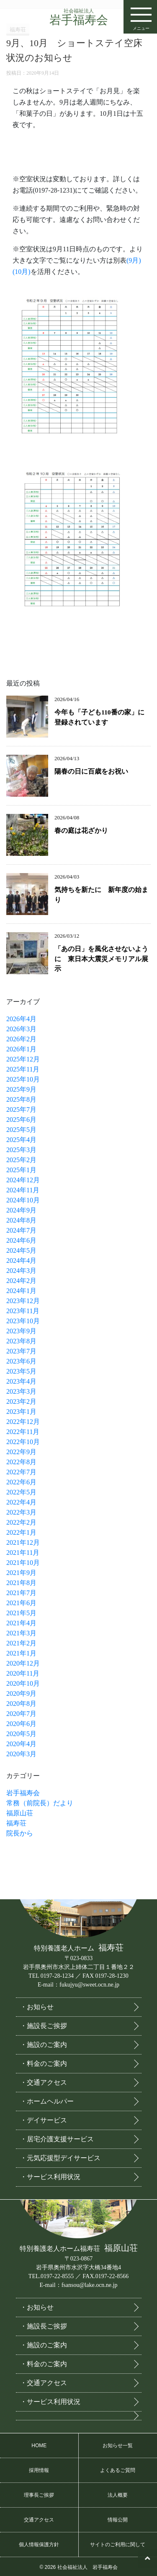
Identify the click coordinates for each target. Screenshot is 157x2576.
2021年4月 (21, 1623)
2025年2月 (21, 1159)
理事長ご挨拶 (39, 2493)
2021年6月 (21, 1602)
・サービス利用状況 (50, 2175)
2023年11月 (22, 1310)
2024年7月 (21, 1230)
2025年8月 (21, 1099)
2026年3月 (21, 1028)
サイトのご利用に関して (117, 2543)
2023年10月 (23, 1321)
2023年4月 (21, 1381)
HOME (38, 2444)
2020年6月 (21, 1723)
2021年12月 (23, 1542)
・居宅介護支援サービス (57, 2137)
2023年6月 (21, 1361)
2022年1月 (21, 1532)
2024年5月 (21, 1250)
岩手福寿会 (78, 17)
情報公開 (118, 2518)
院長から (19, 1833)
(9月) (133, 260)
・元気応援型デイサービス (60, 2156)
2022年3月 (21, 1512)
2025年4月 (21, 1139)
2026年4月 (21, 1018)
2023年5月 (21, 1371)
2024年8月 (21, 1220)
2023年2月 (21, 1401)
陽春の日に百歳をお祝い (91, 771)
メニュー (141, 16)
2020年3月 (21, 1753)
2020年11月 (22, 1673)
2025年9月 (21, 1089)
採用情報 (39, 2469)
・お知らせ (37, 2005)
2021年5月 (21, 1613)
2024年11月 (22, 1190)
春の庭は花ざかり (81, 830)
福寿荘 (16, 1823)
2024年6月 (21, 1240)
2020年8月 (21, 1703)
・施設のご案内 (43, 2043)
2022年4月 (21, 1502)
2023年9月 (21, 1331)
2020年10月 (23, 1683)
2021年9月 (21, 1572)
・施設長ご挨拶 (43, 2024)
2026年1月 (21, 1049)
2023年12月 (23, 1300)
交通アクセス (39, 2518)
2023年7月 (21, 1351)
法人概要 (118, 2493)
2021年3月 (21, 1633)
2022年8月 (21, 1461)
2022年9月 (21, 1451)
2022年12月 (23, 1421)
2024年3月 (21, 1270)
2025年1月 (21, 1169)
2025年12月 (23, 1059)
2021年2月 (21, 1643)
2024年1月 (21, 1290)
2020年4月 (21, 1743)
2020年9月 (21, 1693)
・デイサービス (43, 2118)
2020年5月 (21, 1733)
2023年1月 (21, 1411)
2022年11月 (22, 1431)
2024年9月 (21, 1210)
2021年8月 (21, 1582)
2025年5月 (21, 1129)
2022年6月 (21, 1482)
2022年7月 (21, 1472)
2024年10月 (23, 1200)
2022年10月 (23, 1441)
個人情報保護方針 (39, 2543)
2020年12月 (23, 1663)
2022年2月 (21, 1522)
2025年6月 (21, 1119)
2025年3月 (21, 1149)
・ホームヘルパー (47, 2099)
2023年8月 (21, 1341)
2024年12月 (23, 1180)
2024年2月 (21, 1280)
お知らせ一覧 (118, 2444)
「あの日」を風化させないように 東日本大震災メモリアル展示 (101, 958)
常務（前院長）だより (39, 1803)
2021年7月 (21, 1592)
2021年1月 (21, 1653)
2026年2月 (21, 1039)
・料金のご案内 (43, 2061)
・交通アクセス (43, 2080)
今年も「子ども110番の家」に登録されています (99, 717)
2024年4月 (21, 1260)
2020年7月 (21, 1713)
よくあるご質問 (117, 2469)
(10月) (22, 271)
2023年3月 (21, 1391)
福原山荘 (19, 1813)
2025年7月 (21, 1109)
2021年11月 (22, 1552)
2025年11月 (22, 1069)
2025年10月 (23, 1079)
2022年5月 (21, 1492)
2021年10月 (23, 1562)
